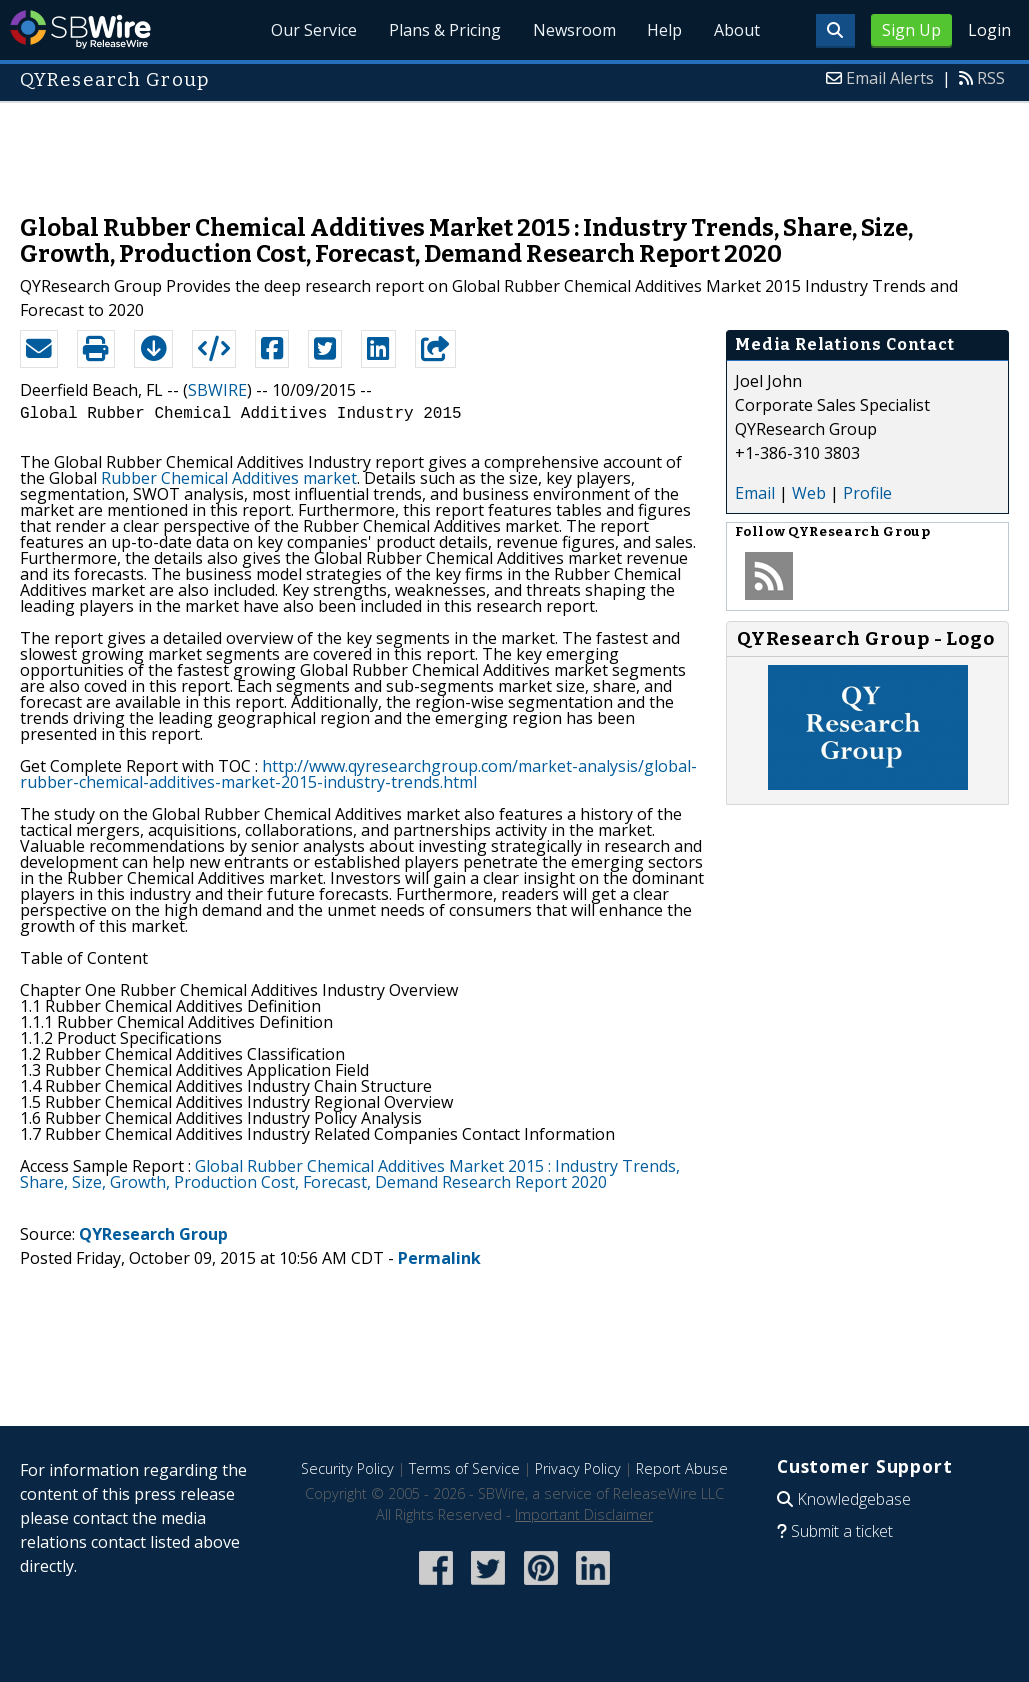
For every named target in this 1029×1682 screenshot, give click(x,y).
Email (755, 493)
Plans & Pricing (444, 30)
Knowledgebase (854, 1499)
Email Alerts (890, 78)
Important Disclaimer (584, 1514)
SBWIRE (217, 390)
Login (989, 30)
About (737, 30)
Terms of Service (464, 1468)
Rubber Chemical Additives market (229, 478)
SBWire (80, 29)
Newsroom (573, 30)
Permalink (439, 1258)
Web (809, 493)
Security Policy (347, 1468)
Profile (867, 493)
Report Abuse (682, 1468)
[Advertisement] (515, 148)
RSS (991, 78)
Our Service (313, 30)
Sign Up (911, 30)
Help (664, 30)
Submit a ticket (842, 1531)
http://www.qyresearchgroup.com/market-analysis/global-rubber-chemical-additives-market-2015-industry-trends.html (358, 774)
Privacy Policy (578, 1468)
